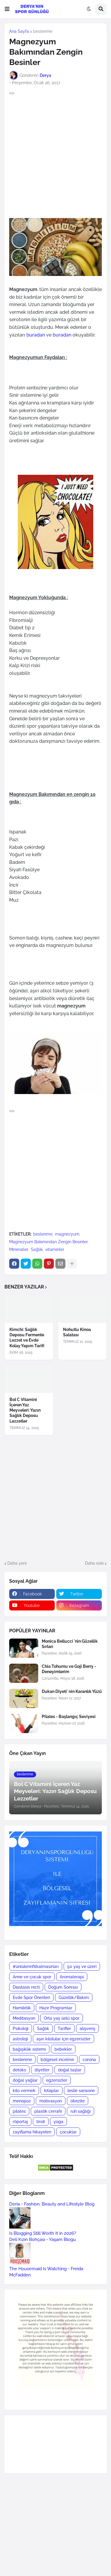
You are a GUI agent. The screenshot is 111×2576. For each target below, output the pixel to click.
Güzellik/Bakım (74, 1997)
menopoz (22, 2101)
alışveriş (87, 2028)
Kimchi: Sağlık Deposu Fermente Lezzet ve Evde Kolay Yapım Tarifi (26, 1337)
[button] (7, 9)
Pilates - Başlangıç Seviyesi (69, 1716)
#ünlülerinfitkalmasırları (36, 1966)
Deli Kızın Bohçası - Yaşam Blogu (42, 2239)
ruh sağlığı (80, 2111)
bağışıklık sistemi (29, 2049)
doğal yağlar (25, 2080)
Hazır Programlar (55, 2007)
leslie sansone (81, 2090)
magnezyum (67, 1234)
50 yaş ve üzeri (81, 1966)
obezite (77, 2101)
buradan (35, 335)
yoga (58, 2121)
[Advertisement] (55, 154)
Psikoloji (20, 2028)
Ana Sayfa (19, 31)
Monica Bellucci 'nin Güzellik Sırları (70, 1644)
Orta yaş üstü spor (61, 2018)
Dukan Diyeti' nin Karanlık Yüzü (72, 1691)
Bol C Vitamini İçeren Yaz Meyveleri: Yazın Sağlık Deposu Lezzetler (25, 1410)
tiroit (40, 2121)
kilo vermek (24, 2090)
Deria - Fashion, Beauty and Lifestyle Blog (51, 2204)
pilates (19, 2111)
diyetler (42, 2070)
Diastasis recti (26, 1987)
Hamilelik (22, 2007)
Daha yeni (17, 1563)
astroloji (20, 2039)
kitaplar (51, 2090)
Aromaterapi (72, 1976)
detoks (19, 2070)
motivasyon (50, 2101)
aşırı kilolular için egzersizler (63, 2039)
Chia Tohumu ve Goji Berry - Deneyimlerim (69, 1669)
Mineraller (18, 1249)
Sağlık (37, 1249)
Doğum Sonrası (63, 1987)
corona (89, 2059)
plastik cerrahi (48, 2111)
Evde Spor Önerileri (31, 1997)
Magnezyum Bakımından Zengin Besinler (48, 1241)
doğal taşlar (69, 2070)
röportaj (20, 2121)
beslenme (42, 31)
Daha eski (94, 1563)
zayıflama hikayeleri (32, 2132)
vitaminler (54, 1249)
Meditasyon (24, 2018)
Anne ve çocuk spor (32, 1976)
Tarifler (64, 2028)
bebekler (63, 2049)
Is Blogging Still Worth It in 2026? (42, 2233)
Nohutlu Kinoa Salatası (77, 1332)
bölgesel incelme (57, 2059)
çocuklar (68, 2132)
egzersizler (56, 2080)
